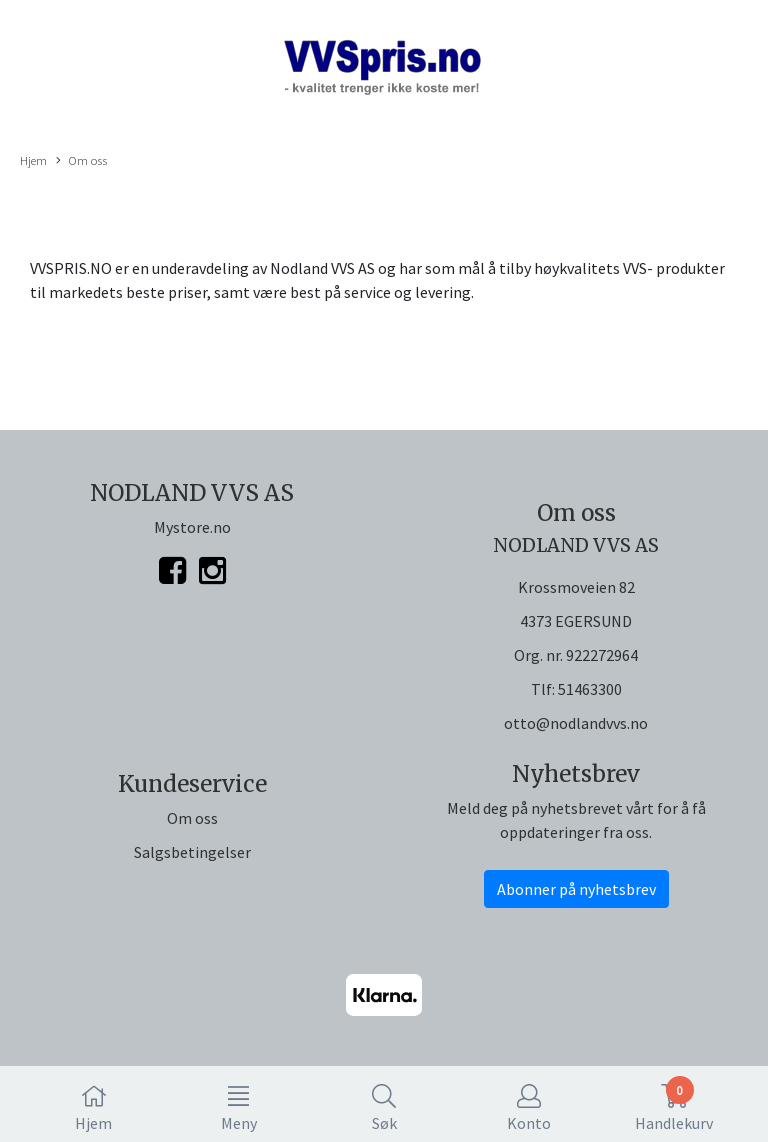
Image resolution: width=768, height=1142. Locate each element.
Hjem (33, 160)
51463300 (590, 689)
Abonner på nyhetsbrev (576, 889)
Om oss (81, 161)
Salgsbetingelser (192, 852)
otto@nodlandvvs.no (576, 723)
